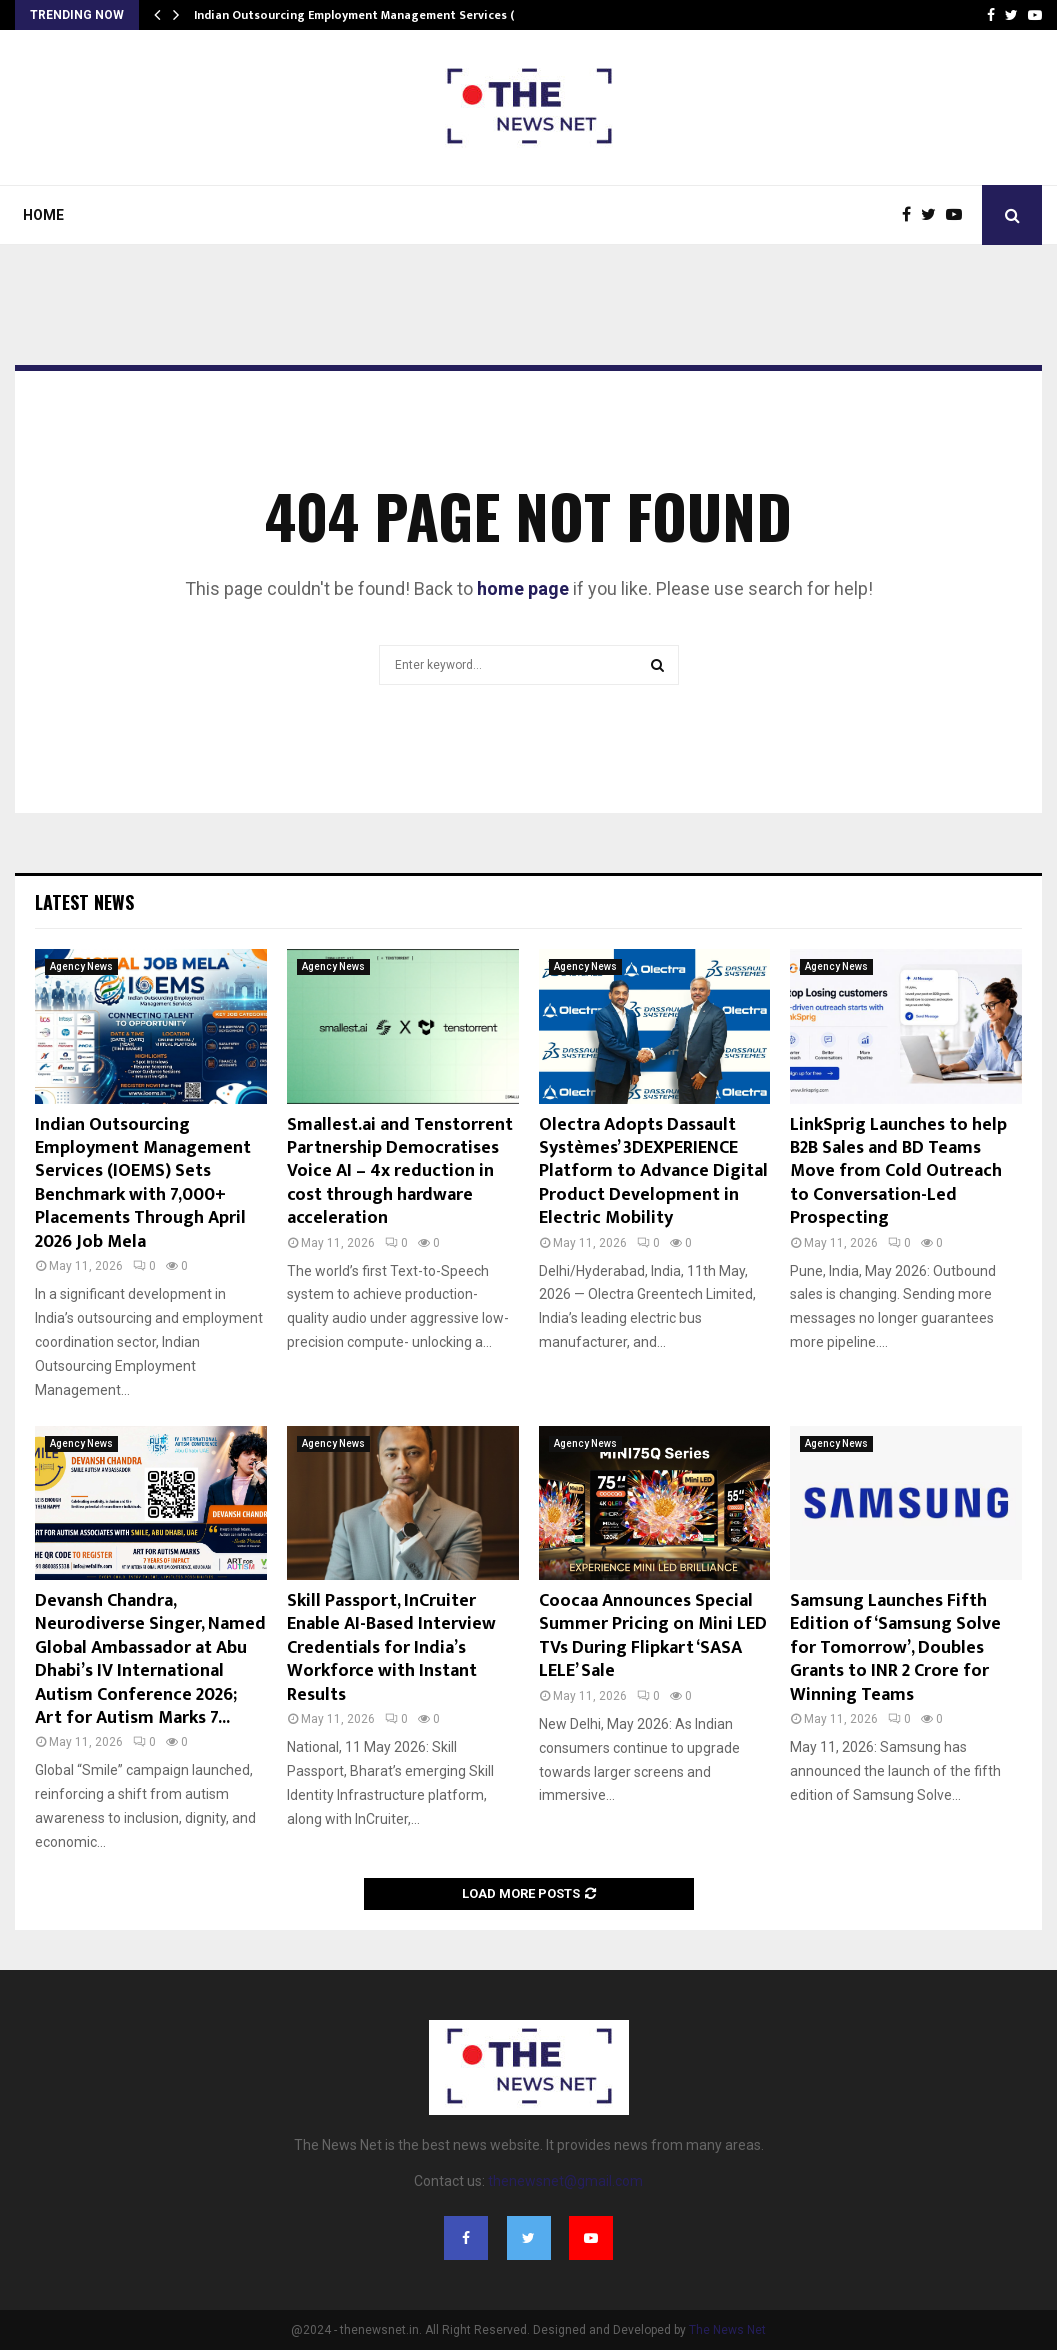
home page (523, 588)
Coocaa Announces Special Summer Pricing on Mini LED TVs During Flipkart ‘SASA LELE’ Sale (653, 1636)
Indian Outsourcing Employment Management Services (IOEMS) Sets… (392, 15)
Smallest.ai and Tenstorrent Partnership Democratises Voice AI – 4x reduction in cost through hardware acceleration (400, 1172)
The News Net (727, 2330)
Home (43, 215)
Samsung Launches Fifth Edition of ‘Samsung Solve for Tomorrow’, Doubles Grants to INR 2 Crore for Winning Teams (895, 1648)
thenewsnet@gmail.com (565, 2181)
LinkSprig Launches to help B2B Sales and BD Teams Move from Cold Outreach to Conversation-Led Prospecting (898, 1172)
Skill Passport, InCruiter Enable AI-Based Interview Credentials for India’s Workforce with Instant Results (391, 1648)
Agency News (81, 966)
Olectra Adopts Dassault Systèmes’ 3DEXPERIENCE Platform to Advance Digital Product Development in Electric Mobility (653, 1172)
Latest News (84, 902)
